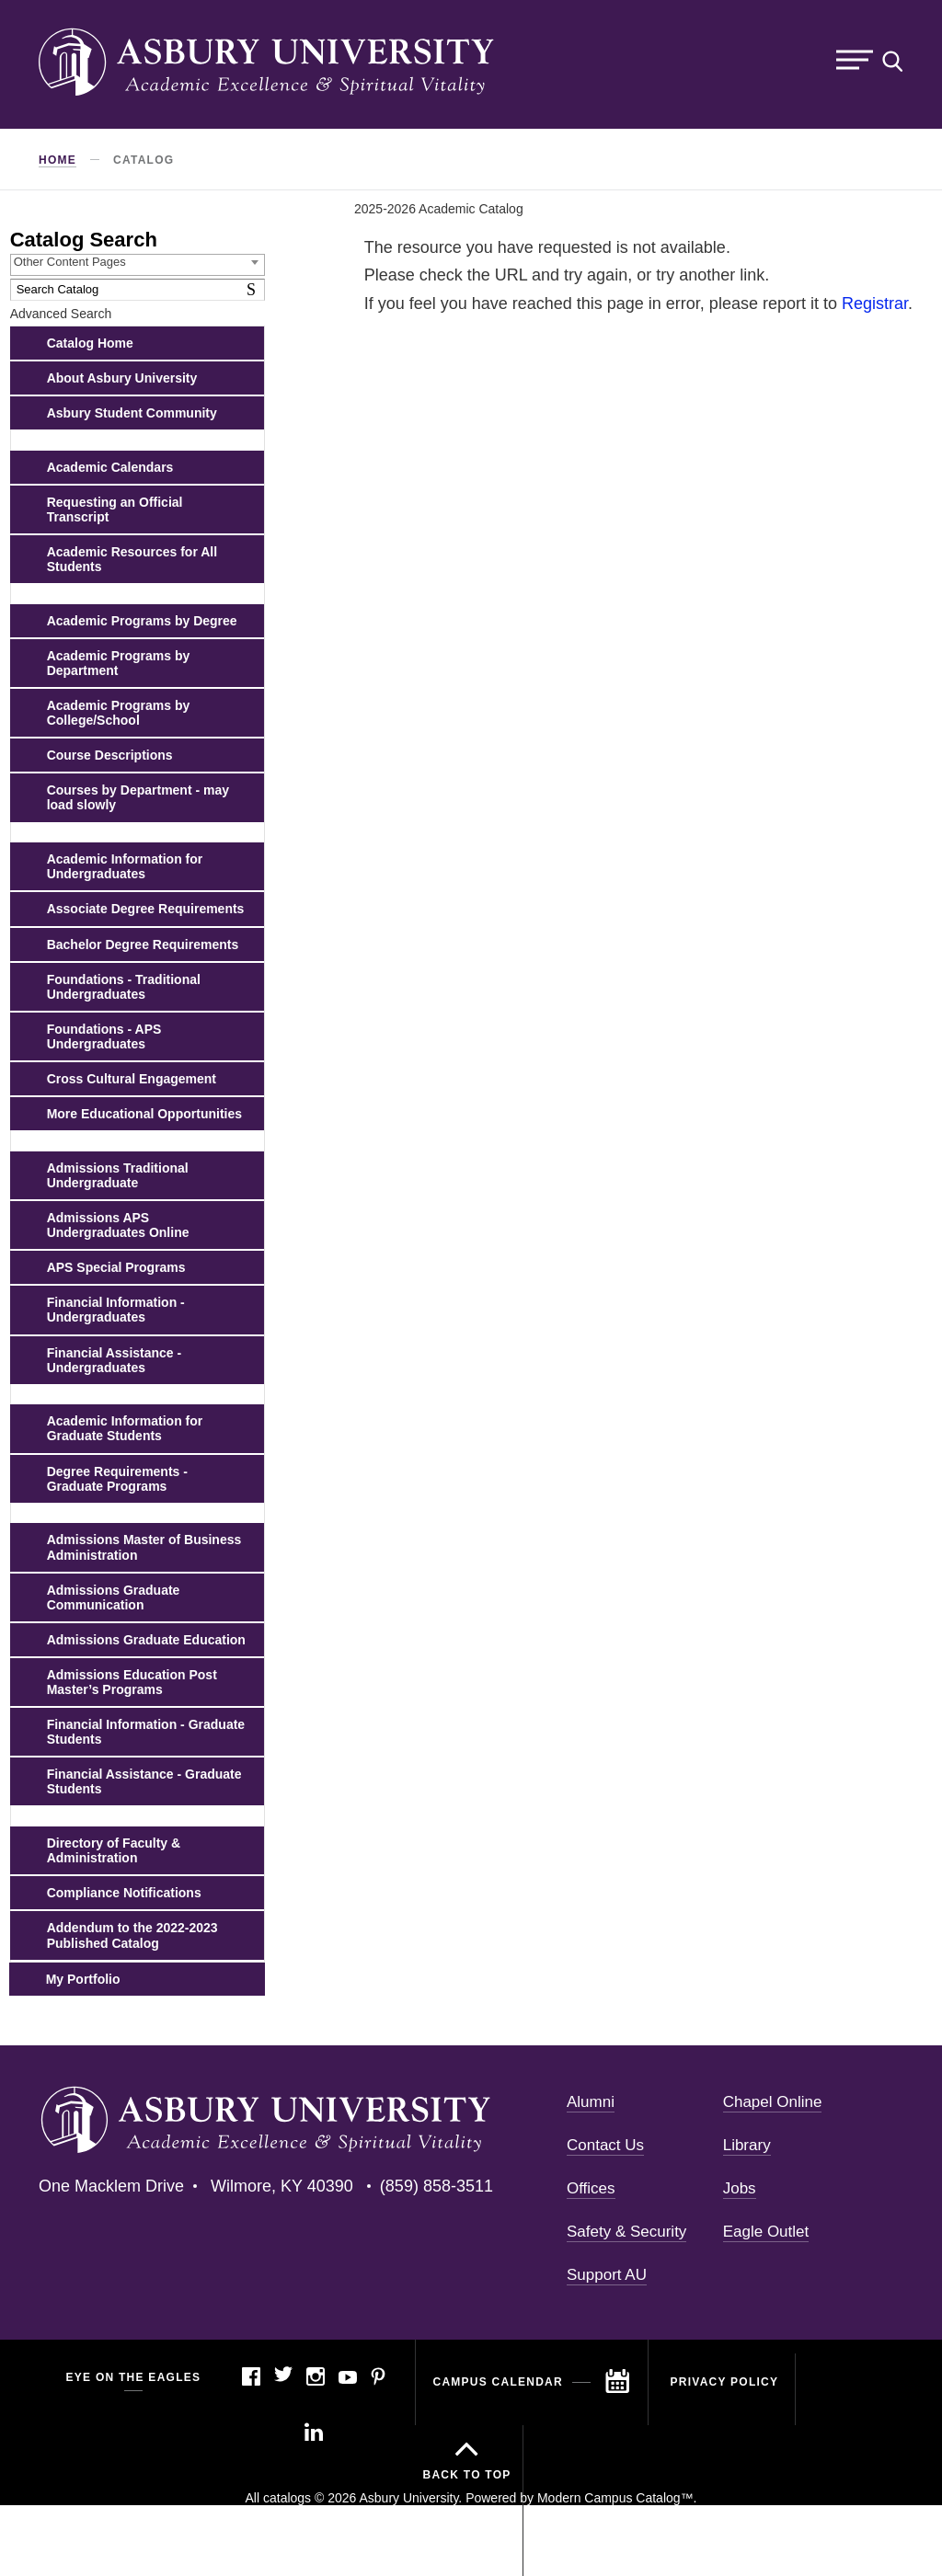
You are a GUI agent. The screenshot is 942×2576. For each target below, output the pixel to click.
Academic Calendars (110, 467)
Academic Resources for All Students (132, 559)
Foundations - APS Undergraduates (104, 1036)
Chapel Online (772, 2102)
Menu (854, 60)
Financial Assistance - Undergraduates (114, 1360)
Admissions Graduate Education (146, 1639)
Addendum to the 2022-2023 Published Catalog (132, 1935)
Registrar (875, 303)
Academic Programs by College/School (118, 712)
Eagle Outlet (766, 2231)
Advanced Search (61, 313)
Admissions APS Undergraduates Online (118, 1225)
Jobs (739, 2188)
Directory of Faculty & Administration (113, 1850)
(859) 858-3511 (436, 2186)
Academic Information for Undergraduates (125, 866)
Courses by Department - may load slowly (138, 797)
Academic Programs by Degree (142, 620)
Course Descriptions (110, 755)
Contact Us (605, 2145)
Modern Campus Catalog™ (615, 2497)
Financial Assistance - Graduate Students (144, 1781)
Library (747, 2145)
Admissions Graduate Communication (113, 1597)
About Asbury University (122, 378)
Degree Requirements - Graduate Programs (117, 1479)
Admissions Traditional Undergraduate (118, 1175)
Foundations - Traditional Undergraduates (124, 987)
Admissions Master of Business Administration (144, 1547)
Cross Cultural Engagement (131, 1078)
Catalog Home (90, 343)
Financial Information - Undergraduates (116, 1309)
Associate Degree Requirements (146, 908)
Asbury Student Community (132, 413)
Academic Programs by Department (118, 663)
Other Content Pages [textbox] (70, 262)
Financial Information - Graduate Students (146, 1731)
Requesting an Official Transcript (115, 509)
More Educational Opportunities (144, 1113)
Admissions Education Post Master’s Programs (132, 1682)
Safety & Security (626, 2231)
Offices (591, 2188)
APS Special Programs (116, 1267)
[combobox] (137, 265)
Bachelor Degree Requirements (143, 944)
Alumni (591, 2102)
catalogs (287, 2497)
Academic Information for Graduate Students (125, 1428)
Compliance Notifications (124, 1892)
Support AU (607, 2275)
